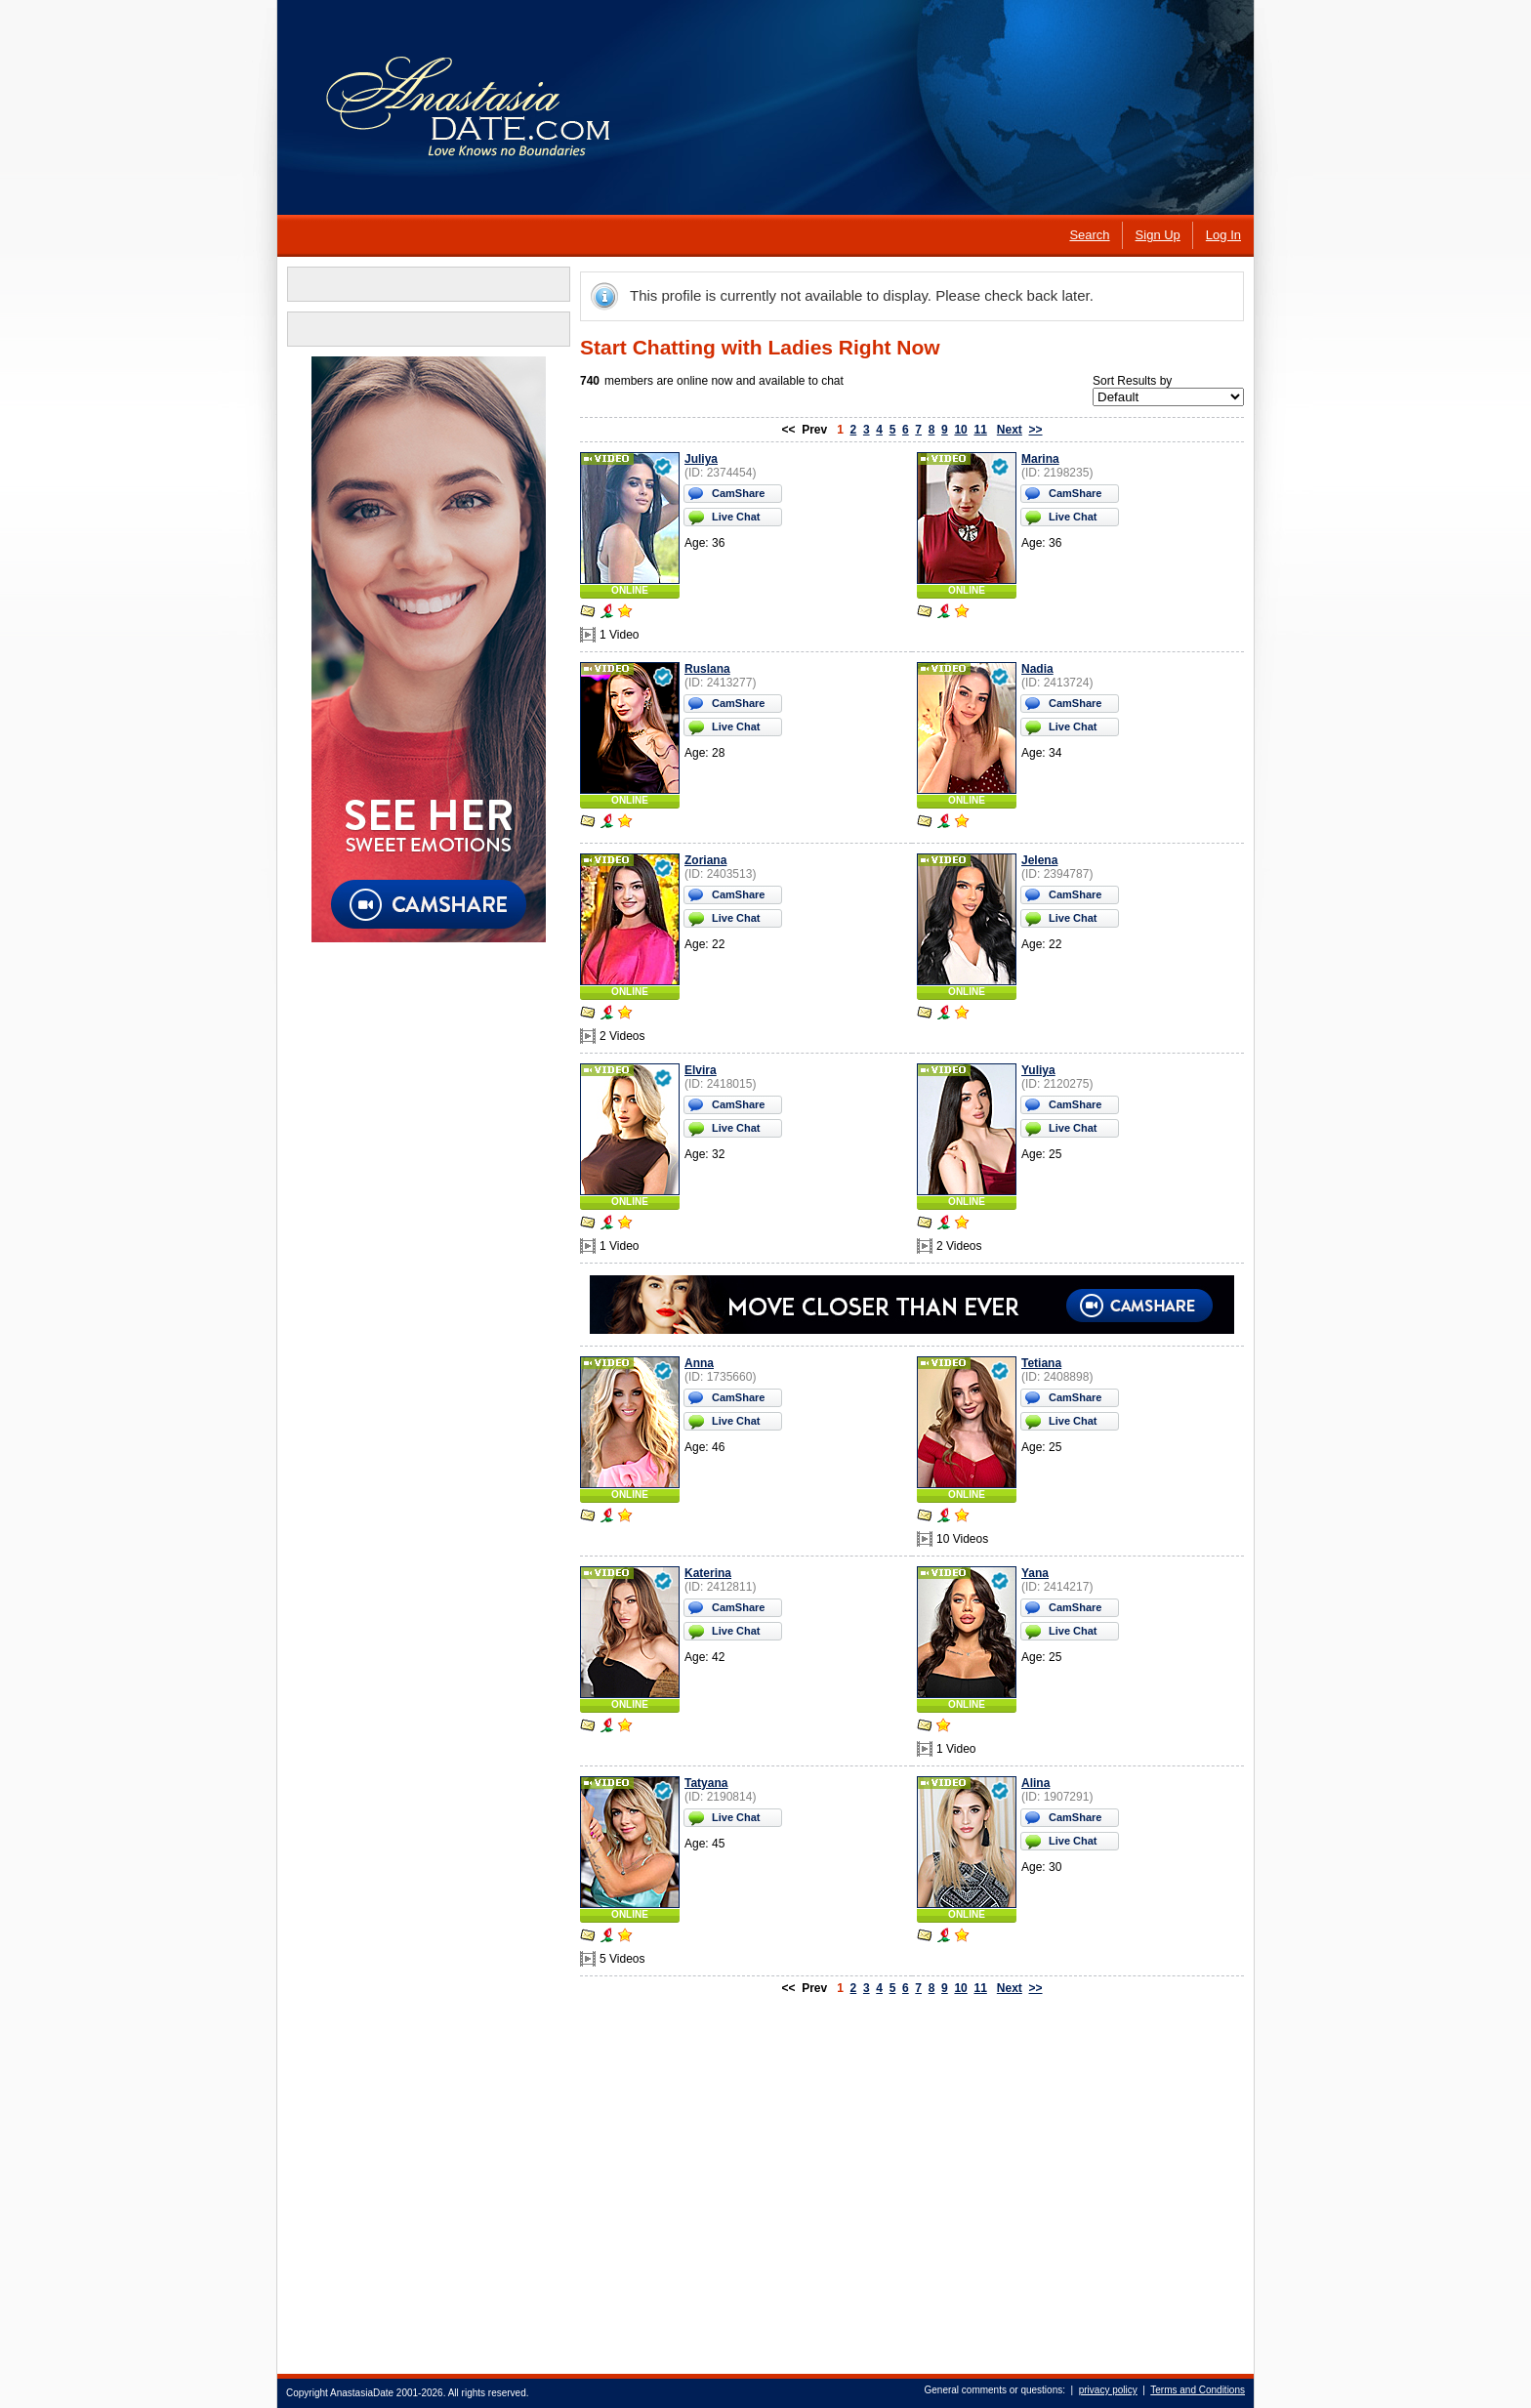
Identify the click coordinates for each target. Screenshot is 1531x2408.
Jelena (1039, 860)
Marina (1040, 459)
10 (960, 429)
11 (979, 429)
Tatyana (705, 1783)
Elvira (700, 1070)
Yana (1035, 1573)
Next (1009, 429)
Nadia (1037, 669)
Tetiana (1041, 1363)
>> (1036, 429)
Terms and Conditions (1197, 2390)
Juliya (701, 459)
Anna (699, 1363)
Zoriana (705, 860)
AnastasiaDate (361, 2392)
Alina (1035, 1783)
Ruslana (707, 669)
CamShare (738, 493)
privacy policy (1108, 2390)
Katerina (707, 1573)
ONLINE (629, 590)
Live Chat (736, 516)
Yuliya (1038, 1070)
